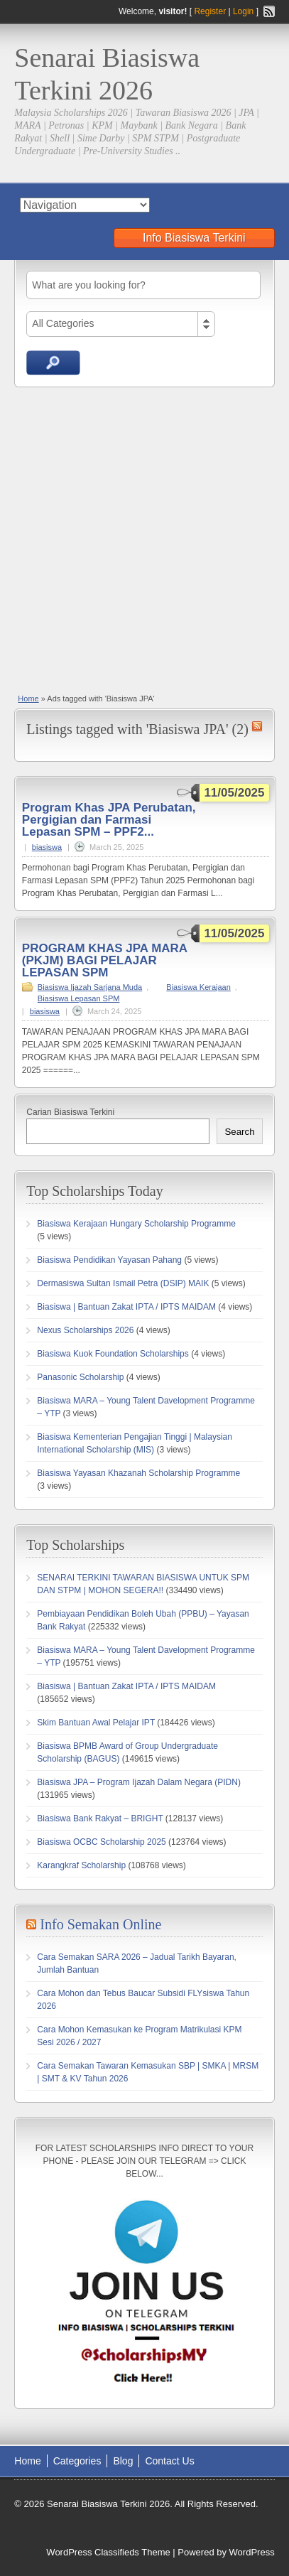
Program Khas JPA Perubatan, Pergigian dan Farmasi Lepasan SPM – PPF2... (109, 820)
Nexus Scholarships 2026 (85, 1330)
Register (210, 11)
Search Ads (53, 362)
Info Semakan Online (100, 1924)
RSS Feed (269, 11)
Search (239, 1131)
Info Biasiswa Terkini (194, 238)
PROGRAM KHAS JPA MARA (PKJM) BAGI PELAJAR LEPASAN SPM (104, 960)
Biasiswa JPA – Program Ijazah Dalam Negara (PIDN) (139, 1782)
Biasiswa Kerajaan (198, 987)
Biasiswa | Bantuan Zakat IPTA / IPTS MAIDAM (126, 1307)
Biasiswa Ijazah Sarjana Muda (90, 987)
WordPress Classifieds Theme (108, 2552)
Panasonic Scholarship (80, 1377)
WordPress (252, 2552)
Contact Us (169, 2461)
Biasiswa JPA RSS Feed (257, 726)
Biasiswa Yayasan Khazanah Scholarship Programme (138, 1473)
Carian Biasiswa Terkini (70, 1112)
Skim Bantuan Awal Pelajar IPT (96, 1723)
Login (243, 11)
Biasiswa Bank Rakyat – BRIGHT (100, 1818)
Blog (123, 2461)
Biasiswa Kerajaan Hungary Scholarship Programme (136, 1224)
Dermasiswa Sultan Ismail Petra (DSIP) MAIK (123, 1283)
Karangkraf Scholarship (81, 1865)
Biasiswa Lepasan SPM (79, 998)
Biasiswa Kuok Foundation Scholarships (112, 1354)
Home (28, 698)
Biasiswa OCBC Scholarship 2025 (101, 1842)
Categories (77, 2461)
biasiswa (47, 847)
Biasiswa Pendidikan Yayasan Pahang (109, 1260)
